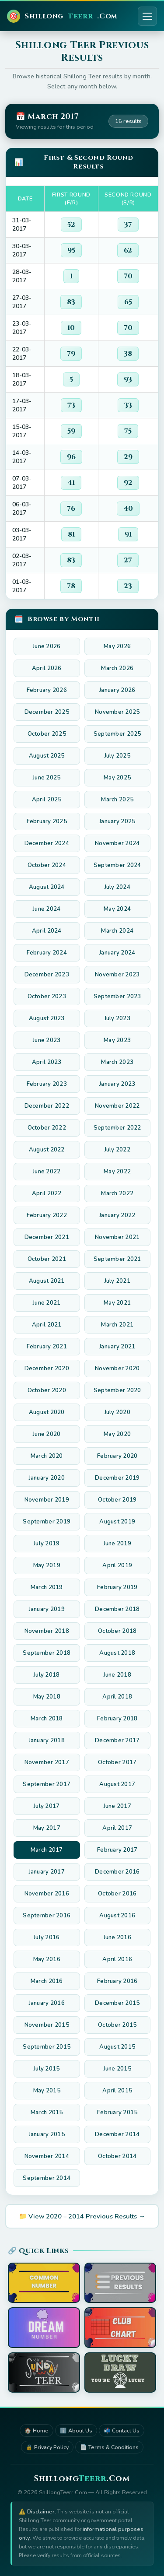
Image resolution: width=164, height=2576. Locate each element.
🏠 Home (36, 2430)
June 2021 (46, 1303)
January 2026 (117, 690)
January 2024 (117, 953)
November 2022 (117, 1106)
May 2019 (46, 1565)
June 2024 (46, 909)
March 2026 (117, 668)
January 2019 (47, 1609)
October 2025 (47, 734)
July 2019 (46, 1544)
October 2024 (47, 865)
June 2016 (117, 1937)
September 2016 (46, 1916)
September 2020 (117, 1390)
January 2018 (47, 1740)
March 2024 (117, 931)
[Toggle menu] (147, 16)
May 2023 (117, 1040)
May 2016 (46, 1959)
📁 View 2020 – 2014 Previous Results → (82, 2216)
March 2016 (47, 1981)
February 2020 (117, 1456)
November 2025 (117, 712)
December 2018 (117, 1609)
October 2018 (117, 1631)
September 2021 (117, 1259)
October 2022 (47, 1128)
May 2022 (117, 1172)
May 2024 (117, 909)
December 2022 (46, 1106)
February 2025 (47, 821)
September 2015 (46, 2047)
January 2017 (47, 1872)
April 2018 (117, 1697)
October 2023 (47, 996)
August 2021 (47, 1281)
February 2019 (117, 1587)
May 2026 (117, 646)
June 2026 (46, 646)
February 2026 (47, 690)
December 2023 (46, 975)
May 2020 (117, 1434)
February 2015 (117, 2112)
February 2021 (47, 1347)
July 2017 (46, 1806)
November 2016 (46, 1894)
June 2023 (46, 1040)
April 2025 (47, 800)
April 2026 (47, 668)
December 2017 (117, 1740)
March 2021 (117, 1325)
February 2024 (47, 953)
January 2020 (47, 1478)
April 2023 (47, 1062)
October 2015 (117, 2025)
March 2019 (47, 1587)
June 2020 (46, 1434)
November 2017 (46, 1762)
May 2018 (46, 1697)
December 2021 (46, 1237)
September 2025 (117, 734)
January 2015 (47, 2134)
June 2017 (117, 1806)
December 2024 (46, 843)
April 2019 (117, 1565)
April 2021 (47, 1325)
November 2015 (46, 2025)
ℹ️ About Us (76, 2430)
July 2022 (117, 1150)
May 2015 (46, 2091)
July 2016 (46, 1937)
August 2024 (47, 887)
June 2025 (46, 778)
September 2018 (46, 1653)
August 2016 (117, 1916)
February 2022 (47, 1215)
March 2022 (117, 1193)
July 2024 (117, 887)
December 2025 (46, 712)
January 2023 (117, 1084)
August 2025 (47, 756)
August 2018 (117, 1653)
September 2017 (46, 1784)
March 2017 (47, 1850)
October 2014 (117, 2156)
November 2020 (117, 1368)
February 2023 (47, 1084)
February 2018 (117, 1719)
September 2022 (117, 1128)
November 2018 (46, 1631)
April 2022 (47, 1193)
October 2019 (117, 1500)
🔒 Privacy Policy (47, 2447)
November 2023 (117, 975)
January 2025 (117, 821)
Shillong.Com (62, 16)
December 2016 (117, 1872)
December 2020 (46, 1368)
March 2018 (47, 1719)
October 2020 (47, 1390)
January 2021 (117, 1347)
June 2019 (117, 1544)
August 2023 (47, 1018)
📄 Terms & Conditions (109, 2447)
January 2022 (117, 1215)
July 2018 (46, 1675)
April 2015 (117, 2091)
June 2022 (46, 1172)
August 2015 (117, 2047)
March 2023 (117, 1062)
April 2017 (117, 1828)
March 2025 (117, 800)
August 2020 (47, 1412)
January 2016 (47, 2003)
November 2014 (46, 2156)
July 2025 (117, 756)
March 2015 (47, 2112)
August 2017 (117, 1784)
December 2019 (117, 1478)
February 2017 (117, 1850)
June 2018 (117, 1675)
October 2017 (117, 1762)
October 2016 (117, 1894)
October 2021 (47, 1259)
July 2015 (46, 2069)
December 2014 (117, 2134)
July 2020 (117, 1412)
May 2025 (117, 778)
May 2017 (46, 1828)
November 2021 (117, 1237)
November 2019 (46, 1500)
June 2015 (117, 2069)
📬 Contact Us (122, 2430)
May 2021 (117, 1303)
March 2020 (47, 1456)
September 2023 (117, 996)
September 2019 (46, 1522)
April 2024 (47, 931)
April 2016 (117, 1959)
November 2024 (117, 843)
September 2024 (117, 865)
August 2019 (117, 1522)
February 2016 (117, 1981)
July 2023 (117, 1018)
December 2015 (117, 2003)
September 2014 (46, 2178)
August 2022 (47, 1150)
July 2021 (117, 1281)
